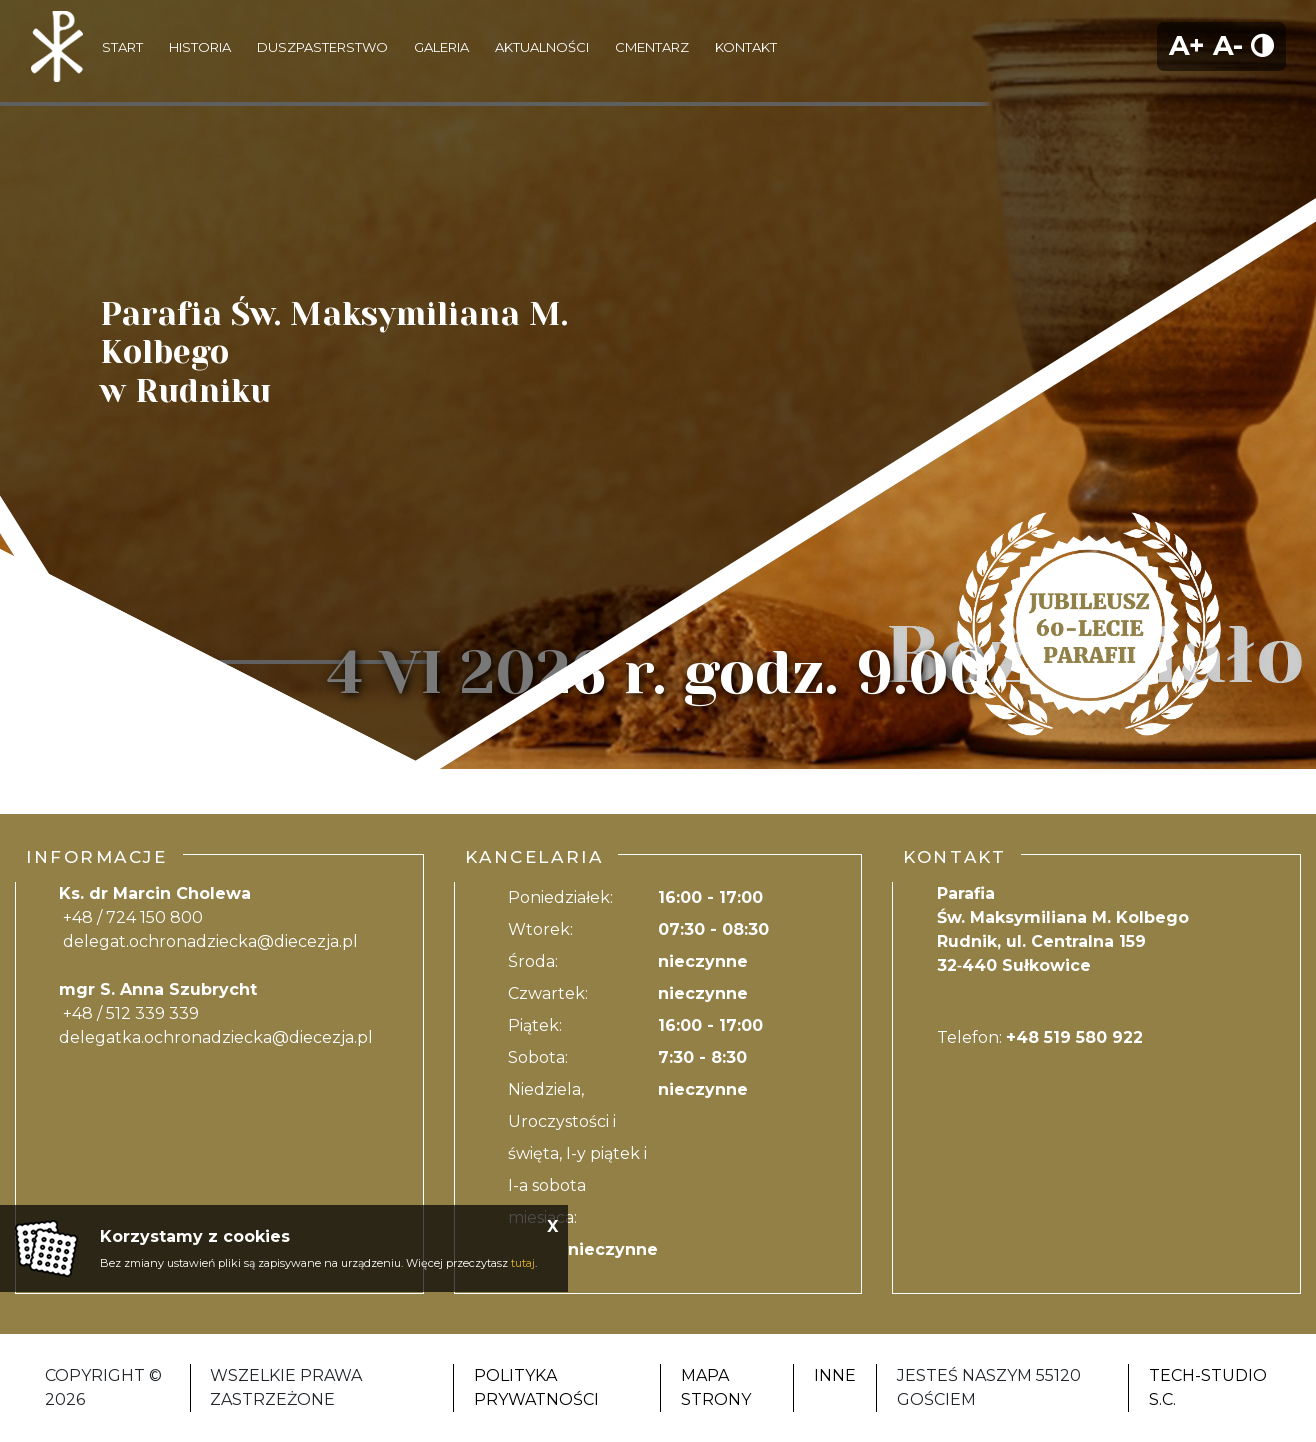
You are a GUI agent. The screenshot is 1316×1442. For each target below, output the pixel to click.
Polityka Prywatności (536, 1387)
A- (1228, 45)
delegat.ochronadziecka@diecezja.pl (210, 941)
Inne (835, 1375)
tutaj (523, 1263)
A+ (1187, 45)
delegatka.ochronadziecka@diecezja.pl (216, 1037)
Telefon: (1040, 1037)
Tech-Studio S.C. (1208, 1387)
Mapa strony (716, 1387)
